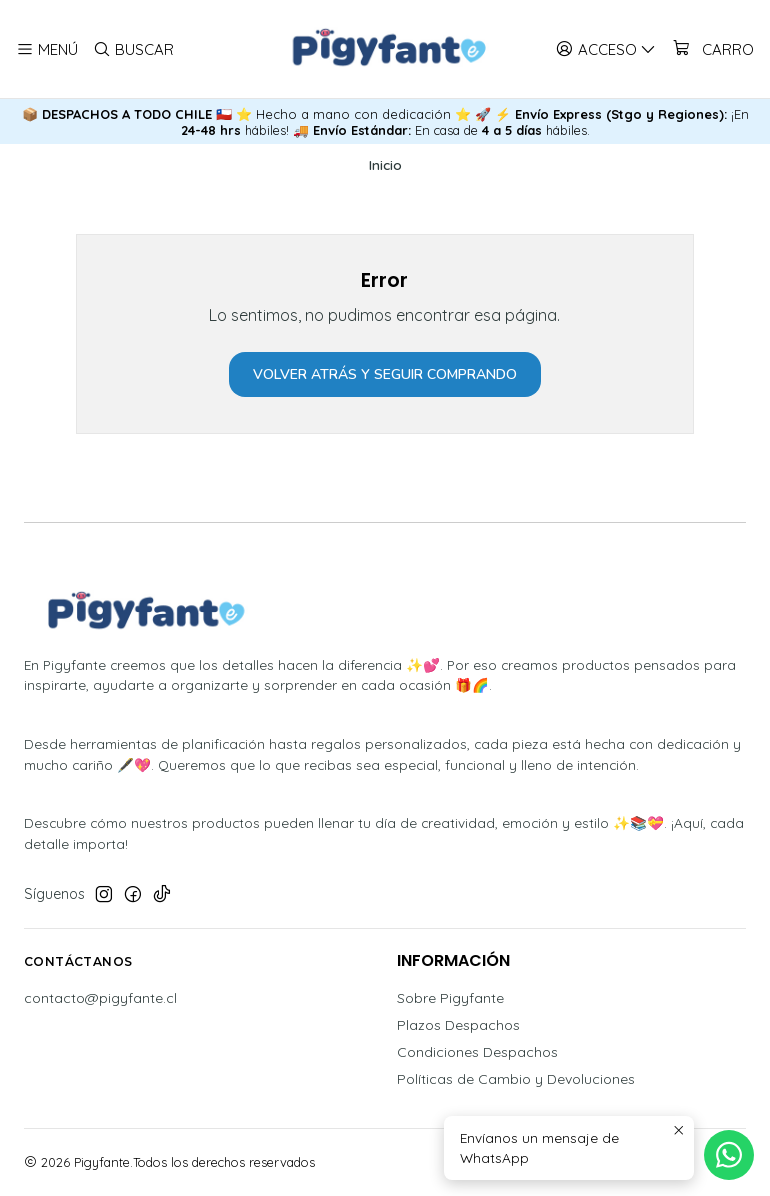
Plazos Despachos (458, 1025)
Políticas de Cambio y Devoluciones (516, 1079)
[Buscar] (132, 49)
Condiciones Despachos (477, 1052)
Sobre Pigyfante (450, 998)
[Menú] (47, 49)
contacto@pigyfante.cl (100, 998)
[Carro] (712, 49)
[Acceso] (606, 49)
